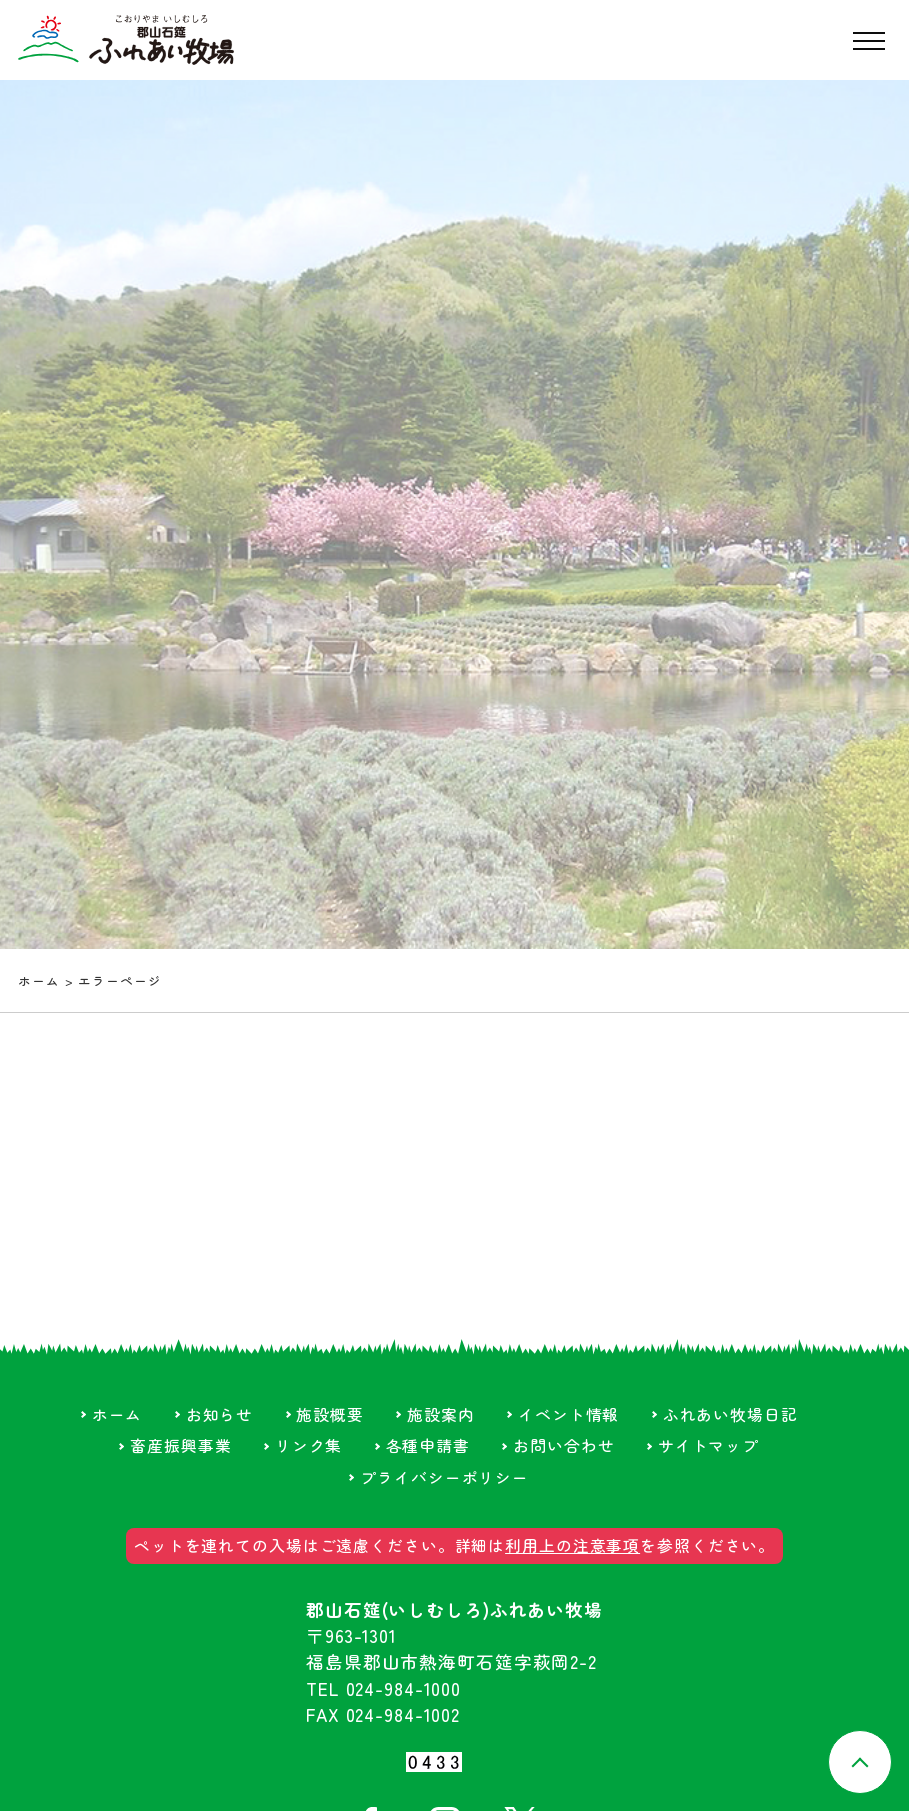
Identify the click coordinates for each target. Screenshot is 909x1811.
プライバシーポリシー (444, 1477)
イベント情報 (568, 1414)
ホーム (39, 980)
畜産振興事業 (180, 1445)
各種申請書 (428, 1445)
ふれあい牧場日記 (730, 1414)
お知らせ (220, 1414)
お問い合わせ (563, 1445)
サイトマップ (708, 1445)
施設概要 (330, 1414)
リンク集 (309, 1445)
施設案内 (441, 1414)
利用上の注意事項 (572, 1545)
